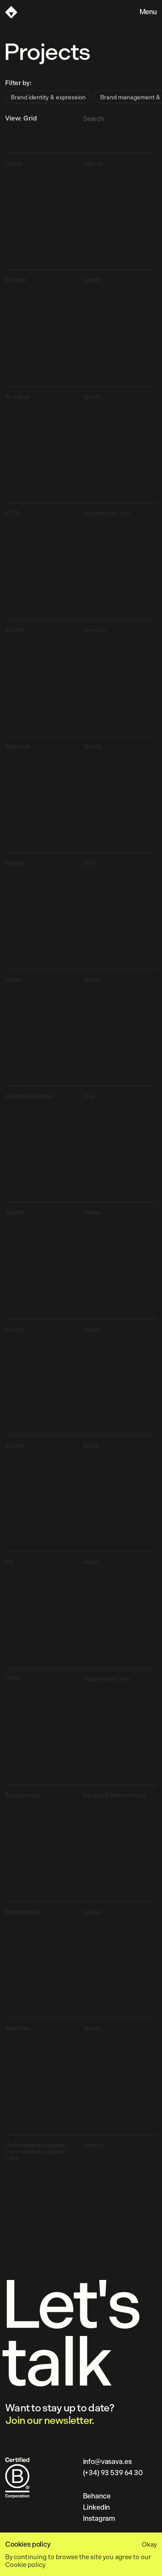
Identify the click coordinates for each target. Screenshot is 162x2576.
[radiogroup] (81, 101)
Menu (148, 12)
